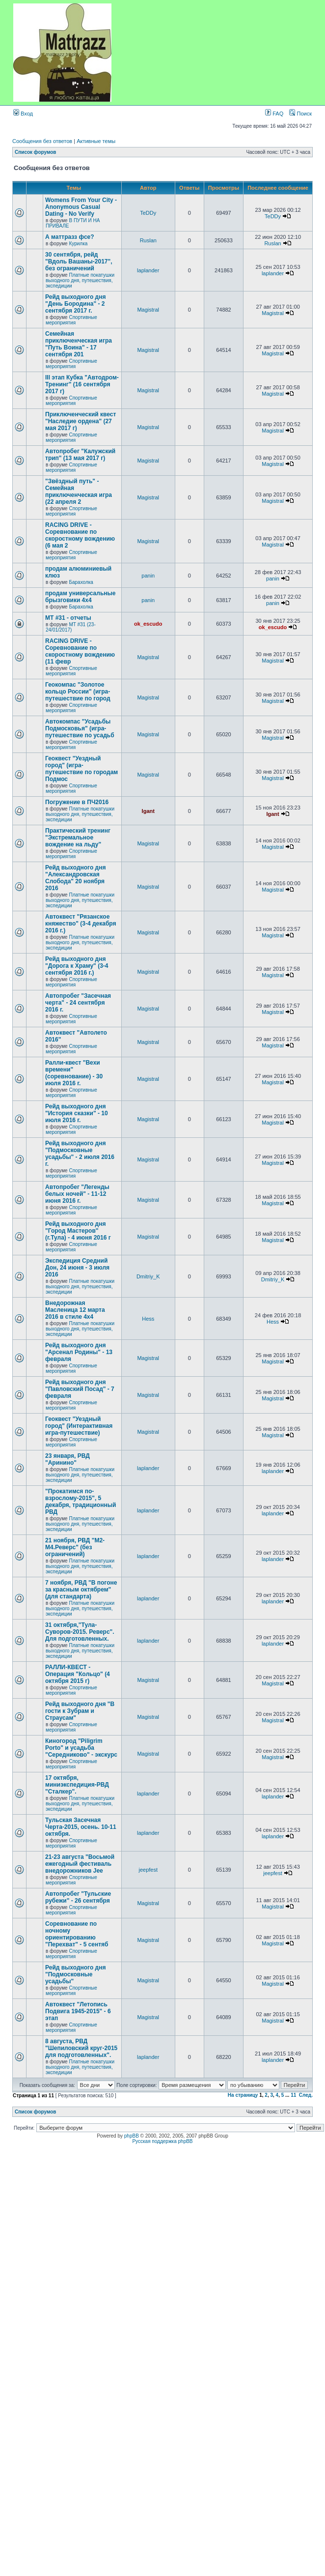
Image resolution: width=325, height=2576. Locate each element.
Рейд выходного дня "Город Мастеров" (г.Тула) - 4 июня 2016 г (78, 1230)
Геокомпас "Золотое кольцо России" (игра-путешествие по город (77, 691)
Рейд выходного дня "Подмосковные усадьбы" (75, 1974)
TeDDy (148, 213)
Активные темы (96, 141)
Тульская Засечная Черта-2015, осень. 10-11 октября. (80, 1827)
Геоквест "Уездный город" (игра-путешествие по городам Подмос (81, 768)
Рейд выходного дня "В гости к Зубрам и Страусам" (79, 1711)
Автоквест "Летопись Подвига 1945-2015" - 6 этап (78, 2011)
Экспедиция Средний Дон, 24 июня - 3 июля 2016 (77, 1267)
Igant (148, 811)
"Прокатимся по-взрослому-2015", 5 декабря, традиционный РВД (80, 1501)
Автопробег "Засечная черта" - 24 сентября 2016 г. (78, 1002)
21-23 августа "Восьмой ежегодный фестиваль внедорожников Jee (79, 1863)
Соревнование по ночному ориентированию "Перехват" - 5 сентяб (76, 1934)
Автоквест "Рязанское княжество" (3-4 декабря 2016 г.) (80, 923)
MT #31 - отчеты (68, 617)
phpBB (131, 2136)
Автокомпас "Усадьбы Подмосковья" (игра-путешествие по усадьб (79, 728)
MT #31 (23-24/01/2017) (71, 627)
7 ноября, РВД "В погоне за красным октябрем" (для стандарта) (81, 1589)
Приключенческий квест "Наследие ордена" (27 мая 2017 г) (80, 421)
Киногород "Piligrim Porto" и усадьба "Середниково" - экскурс (81, 1747)
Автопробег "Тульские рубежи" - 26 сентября (78, 1897)
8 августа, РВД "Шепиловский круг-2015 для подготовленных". (81, 2048)
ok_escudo (148, 624)
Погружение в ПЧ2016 (76, 802)
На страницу (243, 2095)
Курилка (78, 243)
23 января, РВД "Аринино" (67, 1459)
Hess (148, 1319)
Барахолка (81, 582)
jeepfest (148, 1870)
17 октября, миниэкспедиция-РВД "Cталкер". (77, 1784)
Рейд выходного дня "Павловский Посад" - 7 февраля (79, 1389)
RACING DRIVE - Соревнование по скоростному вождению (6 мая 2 (80, 535)
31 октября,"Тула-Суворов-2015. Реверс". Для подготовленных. (79, 1631)
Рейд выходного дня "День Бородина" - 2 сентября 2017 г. (75, 303)
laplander (148, 270)
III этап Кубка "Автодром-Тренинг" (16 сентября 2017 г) (82, 384)
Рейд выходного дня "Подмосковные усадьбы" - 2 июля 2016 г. (79, 1153)
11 (293, 2095)
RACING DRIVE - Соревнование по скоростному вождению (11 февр (80, 651)
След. (306, 2095)
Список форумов (35, 152)
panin (148, 576)
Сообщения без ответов (42, 141)
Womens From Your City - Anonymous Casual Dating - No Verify (81, 207)
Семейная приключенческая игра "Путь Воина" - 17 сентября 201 (78, 344)
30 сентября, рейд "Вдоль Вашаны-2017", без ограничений (78, 261)
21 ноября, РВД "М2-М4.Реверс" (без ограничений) (75, 1547)
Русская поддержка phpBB (162, 2141)
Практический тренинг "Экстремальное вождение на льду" (77, 837)
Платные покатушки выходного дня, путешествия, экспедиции (80, 280)
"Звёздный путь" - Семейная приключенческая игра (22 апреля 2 (78, 491)
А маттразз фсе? (69, 236)
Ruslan (148, 240)
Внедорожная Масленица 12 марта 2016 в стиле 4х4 (75, 1310)
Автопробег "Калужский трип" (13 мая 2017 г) (80, 455)
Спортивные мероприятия (71, 320)
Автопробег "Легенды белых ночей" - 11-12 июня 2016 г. (77, 1194)
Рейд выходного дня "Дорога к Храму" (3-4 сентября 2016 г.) (76, 965)
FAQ (274, 113)
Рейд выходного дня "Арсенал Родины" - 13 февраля (78, 1352)
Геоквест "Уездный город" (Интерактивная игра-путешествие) (78, 1426)
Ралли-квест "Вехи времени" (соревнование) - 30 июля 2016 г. (74, 1073)
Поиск (300, 113)
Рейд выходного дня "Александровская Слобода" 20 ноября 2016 (75, 878)
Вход (23, 113)
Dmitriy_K (148, 1276)
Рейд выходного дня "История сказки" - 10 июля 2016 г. (76, 1113)
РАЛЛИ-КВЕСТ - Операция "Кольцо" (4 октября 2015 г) (77, 1674)
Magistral (148, 310)
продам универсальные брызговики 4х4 (80, 597)
